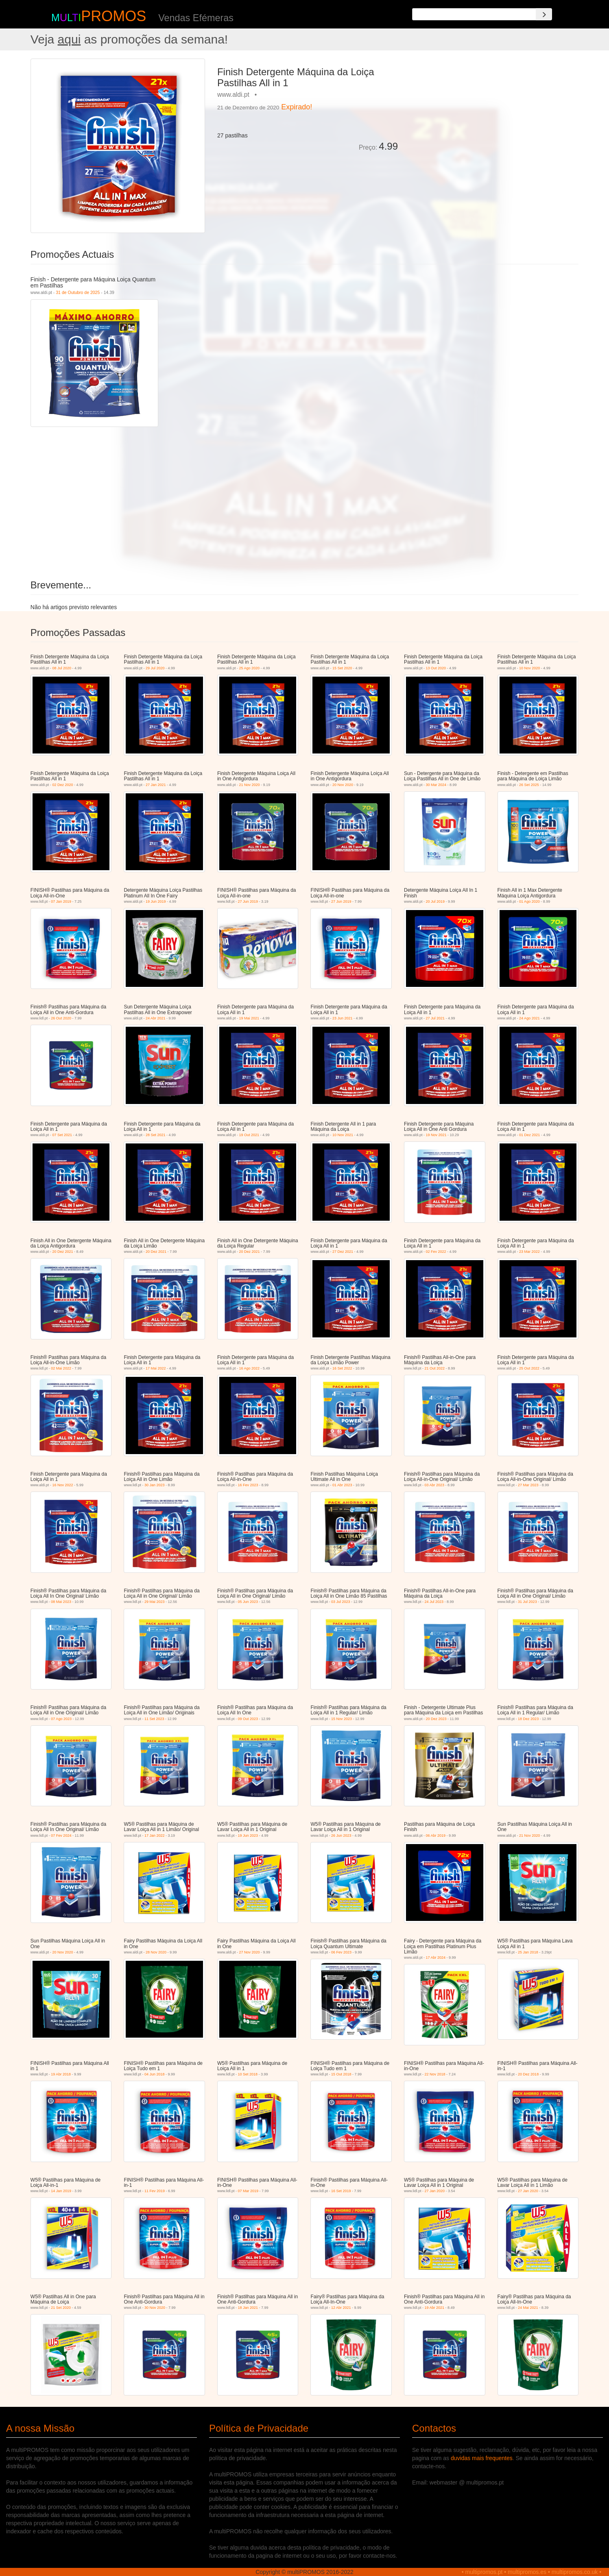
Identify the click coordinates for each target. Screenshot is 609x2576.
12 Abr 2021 (341, 2308)
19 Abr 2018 (61, 2074)
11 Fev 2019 (154, 2191)
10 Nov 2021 (342, 1135)
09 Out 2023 (248, 1719)
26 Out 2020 (61, 1018)
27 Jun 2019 (248, 901)
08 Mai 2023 (61, 1602)
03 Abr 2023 (435, 1485)
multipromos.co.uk (575, 2572)
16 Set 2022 (342, 1368)
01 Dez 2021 (529, 1135)
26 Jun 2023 (341, 1835)
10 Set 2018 (248, 2074)
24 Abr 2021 (156, 1018)
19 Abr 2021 (435, 2308)
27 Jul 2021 (435, 1018)
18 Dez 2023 (528, 1719)
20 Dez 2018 (528, 2074)
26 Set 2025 (529, 785)
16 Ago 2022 (249, 1368)
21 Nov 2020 (249, 785)
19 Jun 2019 (156, 901)
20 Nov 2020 (342, 785)
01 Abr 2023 (342, 1485)
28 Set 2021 (156, 1135)
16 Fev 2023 (248, 1485)
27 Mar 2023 (528, 1485)
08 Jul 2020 (61, 668)
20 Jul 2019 (435, 901)
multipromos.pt (484, 2572)
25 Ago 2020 (249, 668)
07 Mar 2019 (248, 2191)
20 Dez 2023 (436, 1719)
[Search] (544, 14)
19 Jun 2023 (248, 1835)
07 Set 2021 (62, 1135)
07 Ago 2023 (61, 1719)
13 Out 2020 (436, 668)
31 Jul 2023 (527, 1602)
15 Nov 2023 (341, 1719)
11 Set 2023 (154, 1719)
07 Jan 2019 (61, 901)
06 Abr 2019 (436, 1835)
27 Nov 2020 (249, 1952)
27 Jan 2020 (435, 2191)
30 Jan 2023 (154, 1485)
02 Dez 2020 (62, 785)
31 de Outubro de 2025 (78, 292)
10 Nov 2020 (529, 668)
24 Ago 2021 (529, 1018)
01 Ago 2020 (529, 901)
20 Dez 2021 (62, 1252)
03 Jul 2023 (340, 1602)
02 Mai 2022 (61, 1368)
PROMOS (113, 16)
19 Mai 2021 (249, 1018)
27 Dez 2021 (342, 1252)
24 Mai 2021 (528, 2308)
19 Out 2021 (249, 1135)
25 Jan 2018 (528, 1952)
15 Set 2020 (342, 668)
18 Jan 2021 (248, 2308)
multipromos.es (527, 2572)
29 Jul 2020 (155, 668)
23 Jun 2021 (342, 1018)
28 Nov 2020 (156, 1952)
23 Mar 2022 (529, 1252)
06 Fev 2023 (341, 1952)
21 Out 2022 (435, 1368)
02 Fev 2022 (436, 1252)
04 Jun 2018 (154, 2074)
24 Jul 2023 (434, 1602)
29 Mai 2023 (154, 1602)
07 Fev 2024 (61, 1835)
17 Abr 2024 (436, 1957)
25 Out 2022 (529, 1368)
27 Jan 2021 (156, 785)
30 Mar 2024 (436, 785)
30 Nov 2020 (154, 2308)
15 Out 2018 (341, 2074)
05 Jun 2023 (248, 1602)
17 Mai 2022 (156, 1368)
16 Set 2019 (341, 2191)
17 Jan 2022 (154, 1835)
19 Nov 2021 (436, 1135)
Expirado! (296, 107)
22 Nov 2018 (435, 2074)
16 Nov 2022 (62, 1485)
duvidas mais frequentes (482, 2458)
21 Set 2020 (61, 2308)
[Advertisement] (491, 115)
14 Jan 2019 (61, 2191)
